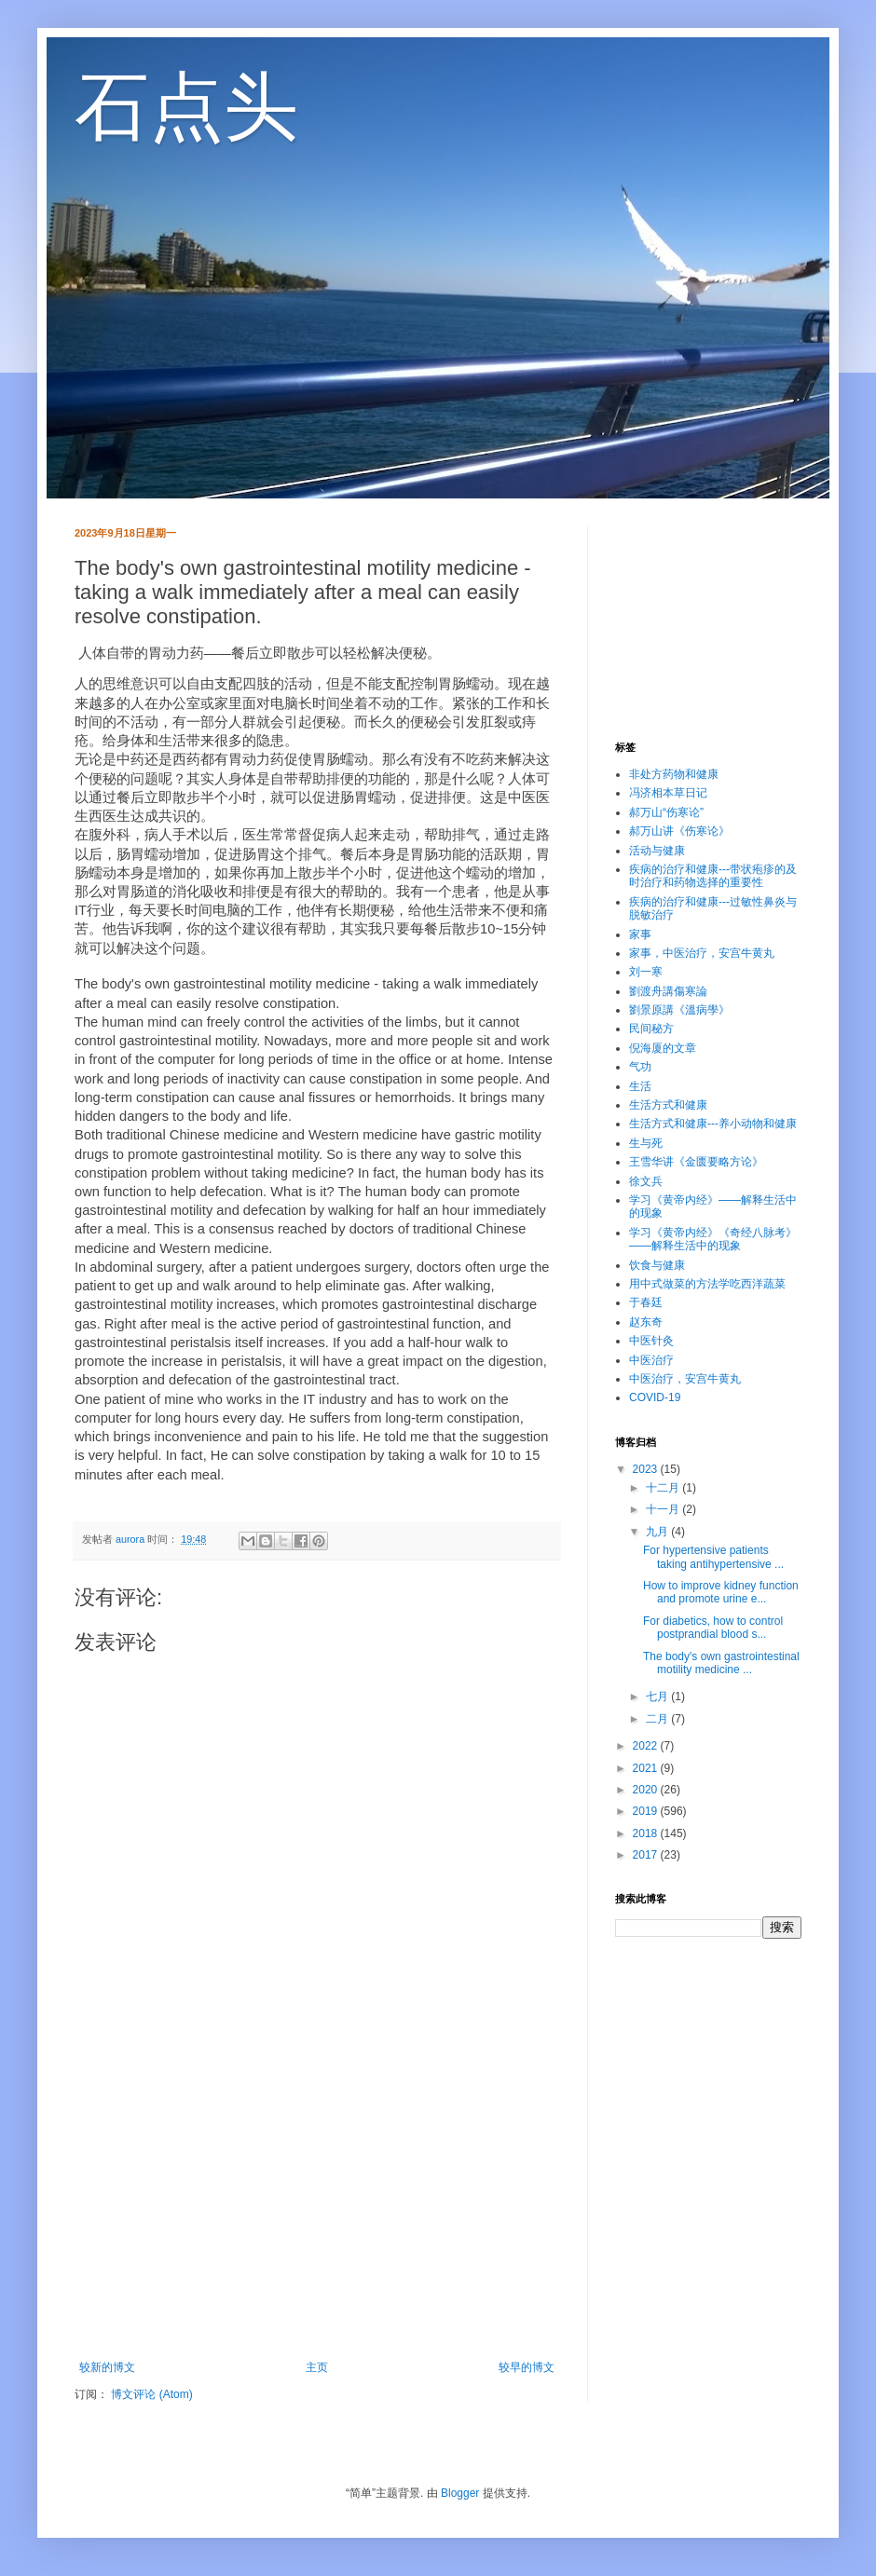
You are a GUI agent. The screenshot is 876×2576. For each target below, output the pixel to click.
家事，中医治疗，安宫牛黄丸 (701, 953)
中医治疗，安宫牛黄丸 (685, 1378)
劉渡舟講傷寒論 (668, 991)
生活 (640, 1086)
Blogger (460, 2493)
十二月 (664, 1487)
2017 (647, 1854)
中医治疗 (651, 1360)
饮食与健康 (657, 1265)
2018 (647, 1833)
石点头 (186, 106)
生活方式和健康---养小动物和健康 (713, 1123)
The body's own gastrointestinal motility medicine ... (721, 1663)
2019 (647, 1811)
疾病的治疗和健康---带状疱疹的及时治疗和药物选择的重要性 (713, 876)
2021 (647, 1768)
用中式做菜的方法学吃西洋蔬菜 (707, 1283)
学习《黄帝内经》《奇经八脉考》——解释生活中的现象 (713, 1239)
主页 (317, 2367)
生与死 (646, 1143)
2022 (647, 1745)
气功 (640, 1066)
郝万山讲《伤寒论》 (679, 831)
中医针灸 (651, 1340)
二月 (658, 1718)
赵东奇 (646, 1322)
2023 (647, 1469)
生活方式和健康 (668, 1104)
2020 (647, 1789)
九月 (658, 1531)
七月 (658, 1696)
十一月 (664, 1509)
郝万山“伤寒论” (666, 812)
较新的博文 (107, 2367)
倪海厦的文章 (662, 1048)
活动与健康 (657, 850)
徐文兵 (646, 1181)
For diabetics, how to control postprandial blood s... (713, 1628)
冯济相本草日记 (668, 792)
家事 (640, 934)
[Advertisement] (317, 2207)
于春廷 (646, 1302)
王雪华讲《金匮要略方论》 (696, 1161)
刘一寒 (646, 971)
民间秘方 (651, 1028)
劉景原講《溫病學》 (679, 1009)
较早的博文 (526, 2367)
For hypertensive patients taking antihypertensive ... (713, 1557)
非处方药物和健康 (674, 774)
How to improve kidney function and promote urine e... (721, 1592)
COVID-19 (654, 1397)
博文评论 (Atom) (151, 2394)
